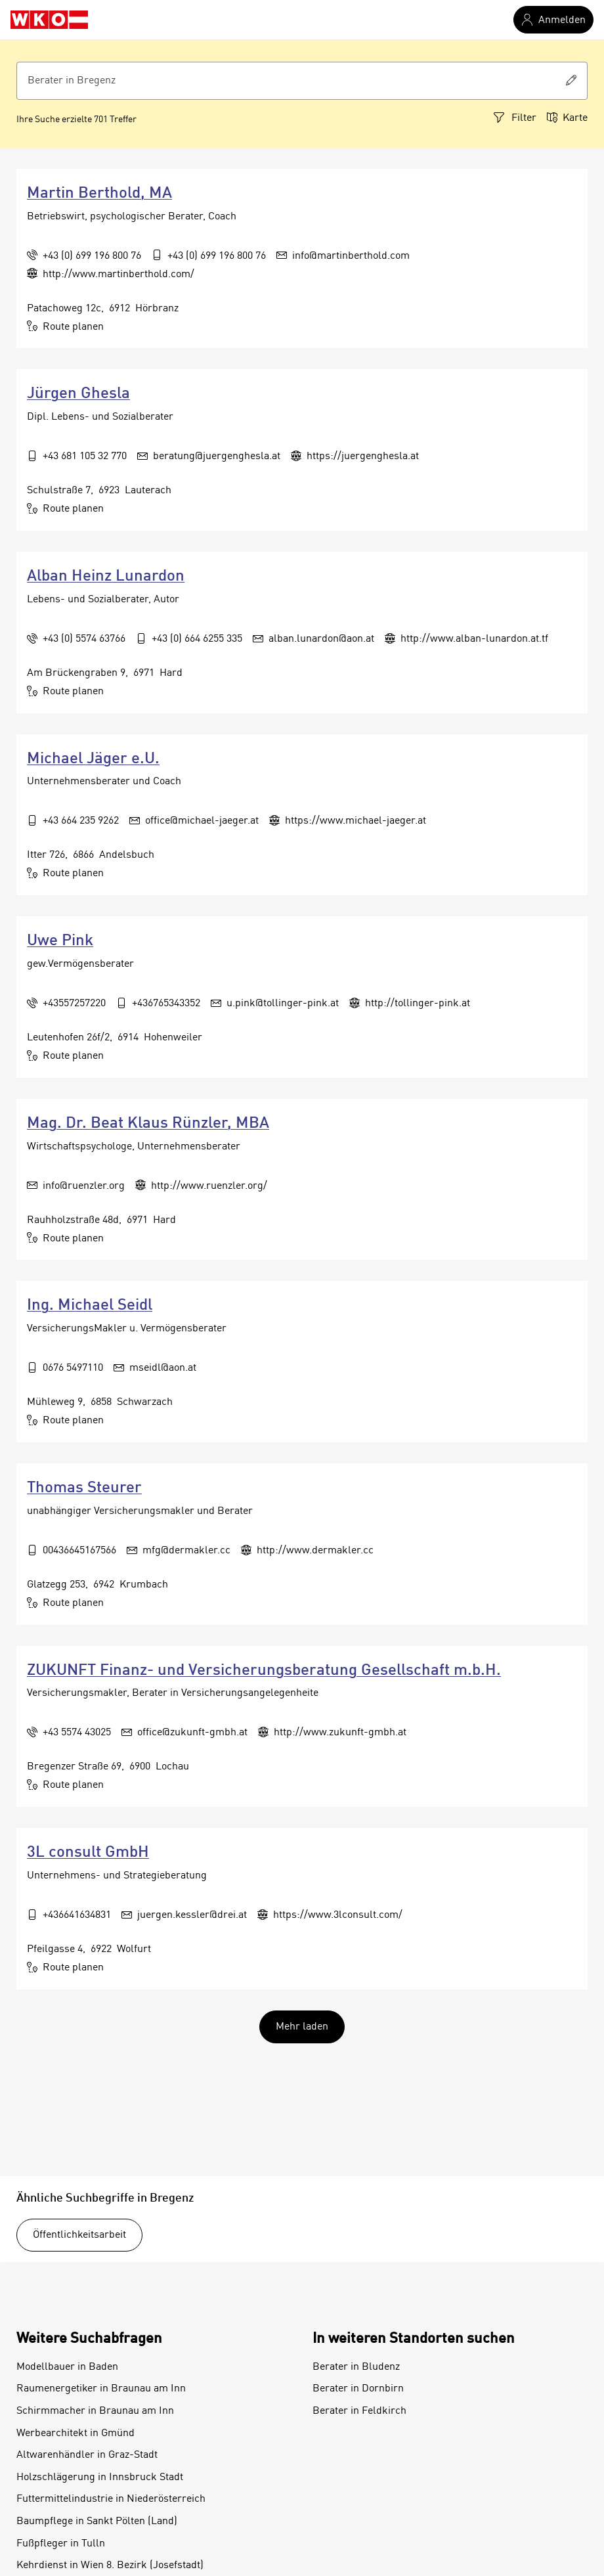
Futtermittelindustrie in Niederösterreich (110, 2499)
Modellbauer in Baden (67, 2367)
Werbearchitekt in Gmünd (75, 2433)
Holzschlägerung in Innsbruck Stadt (99, 2477)
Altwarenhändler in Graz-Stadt (87, 2455)
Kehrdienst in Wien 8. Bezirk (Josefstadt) (110, 2565)
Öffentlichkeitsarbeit (79, 2235)
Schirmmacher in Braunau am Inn (95, 2411)
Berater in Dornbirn (358, 2389)
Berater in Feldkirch (359, 2411)
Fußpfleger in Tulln (60, 2544)
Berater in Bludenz (356, 2367)
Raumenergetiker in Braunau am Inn (101, 2389)
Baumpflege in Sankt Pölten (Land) (96, 2521)
